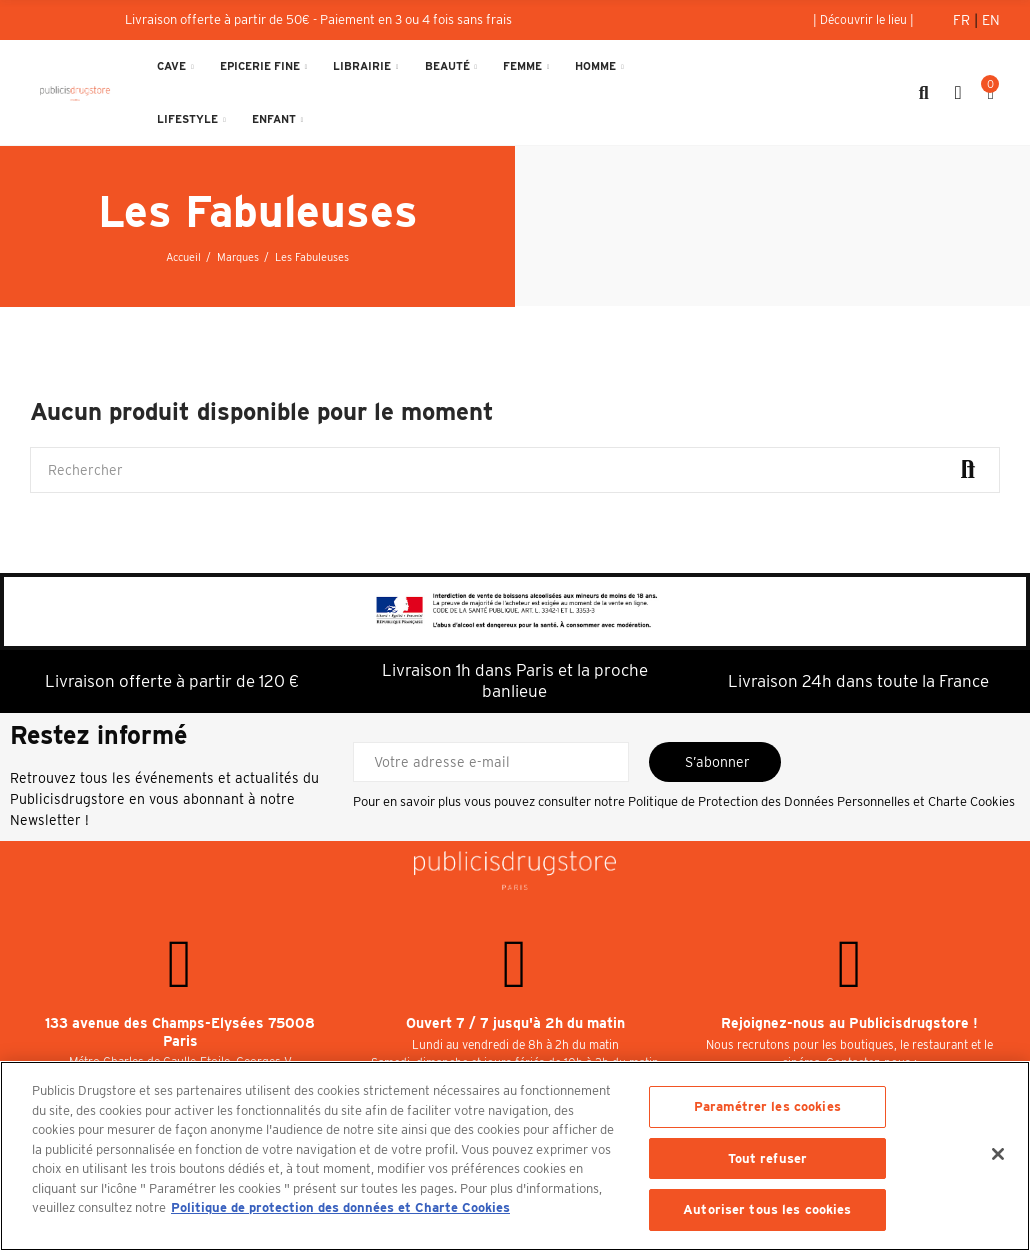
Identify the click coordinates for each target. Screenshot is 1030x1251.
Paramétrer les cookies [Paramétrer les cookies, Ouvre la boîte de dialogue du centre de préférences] (767, 1106)
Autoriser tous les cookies (767, 1209)
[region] (515, 1156)
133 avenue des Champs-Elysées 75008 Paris (180, 1032)
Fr (963, 20)
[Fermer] (998, 1154)
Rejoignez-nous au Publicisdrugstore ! (849, 1023)
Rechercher (968, 470)
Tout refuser (768, 1158)
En (991, 20)
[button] (863, 20)
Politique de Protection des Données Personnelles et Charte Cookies (821, 801)
